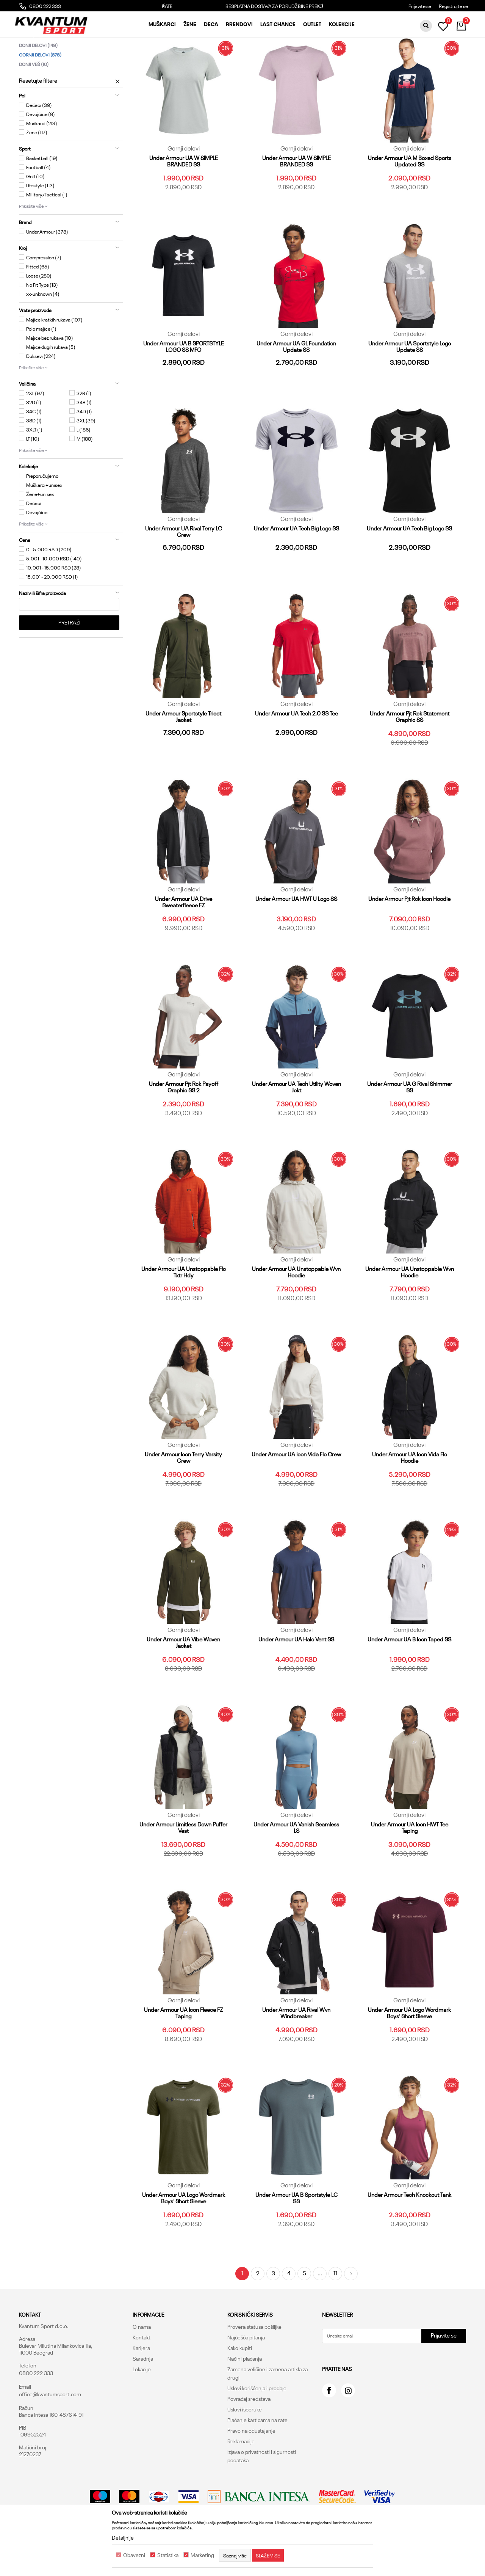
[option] (243, 5)
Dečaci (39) (39, 142)
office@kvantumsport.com (50, 2432)
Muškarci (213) (41, 160)
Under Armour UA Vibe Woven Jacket (183, 1680)
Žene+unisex (40, 531)
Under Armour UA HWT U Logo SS (296, 936)
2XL (35, 430)
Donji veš (33, 102)
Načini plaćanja (244, 2396)
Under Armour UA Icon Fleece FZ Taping (183, 2050)
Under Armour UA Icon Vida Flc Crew (296, 1492)
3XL (86, 458)
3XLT (34, 467)
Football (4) (38, 204)
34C (34, 449)
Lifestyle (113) (40, 223)
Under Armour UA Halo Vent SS (296, 1677)
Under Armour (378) (47, 269)
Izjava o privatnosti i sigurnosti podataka (261, 2493)
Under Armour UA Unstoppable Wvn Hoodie (296, 1309)
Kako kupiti (239, 2385)
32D (33, 439)
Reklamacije (241, 2479)
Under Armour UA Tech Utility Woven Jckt (296, 1124)
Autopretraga (280, 56)
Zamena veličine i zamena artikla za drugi (267, 2411)
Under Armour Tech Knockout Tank (409, 2232)
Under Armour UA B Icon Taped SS (409, 1677)
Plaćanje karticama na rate (257, 2457)
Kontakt (141, 2375)
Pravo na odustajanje (251, 2468)
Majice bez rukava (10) (49, 375)
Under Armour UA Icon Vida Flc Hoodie (409, 1495)
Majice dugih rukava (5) (50, 384)
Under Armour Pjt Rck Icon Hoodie (409, 936)
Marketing (202, 2555)
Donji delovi (38, 83)
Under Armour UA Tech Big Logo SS (296, 566)
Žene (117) (36, 169)
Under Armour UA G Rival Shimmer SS (409, 1124)
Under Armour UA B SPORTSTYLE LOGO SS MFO (183, 384)
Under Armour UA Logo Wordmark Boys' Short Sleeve (409, 2050)
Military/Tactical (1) (46, 232)
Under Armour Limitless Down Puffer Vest (183, 1865)
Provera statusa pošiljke (254, 2364)
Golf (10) (35, 213)
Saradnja (143, 2396)
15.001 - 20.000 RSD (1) (52, 614)
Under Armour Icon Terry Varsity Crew (183, 1495)
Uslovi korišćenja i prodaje (256, 2425)
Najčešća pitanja (246, 2375)
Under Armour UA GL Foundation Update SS (296, 384)
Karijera (141, 2385)
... (320, 2310)
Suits (30, 73)
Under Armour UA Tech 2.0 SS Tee (296, 751)
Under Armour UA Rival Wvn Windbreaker (296, 2050)
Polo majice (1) (41, 366)
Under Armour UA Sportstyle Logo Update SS (409, 384)
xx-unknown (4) (42, 331)
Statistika (167, 2555)
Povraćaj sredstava (249, 2436)
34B (84, 439)
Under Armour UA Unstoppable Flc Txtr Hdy (183, 1309)
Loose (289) (39, 313)
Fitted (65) (37, 304)
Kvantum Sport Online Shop (48, 44)
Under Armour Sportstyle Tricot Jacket (183, 754)
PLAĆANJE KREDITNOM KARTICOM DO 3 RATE (242, 5)
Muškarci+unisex (44, 522)
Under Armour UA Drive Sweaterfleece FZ (183, 939)
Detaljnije (123, 2537)
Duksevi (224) (41, 393)
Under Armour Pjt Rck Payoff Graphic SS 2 (183, 1124)
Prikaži (385, 56)
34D (84, 449)
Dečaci (33, 540)
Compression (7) (43, 295)
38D (34, 458)
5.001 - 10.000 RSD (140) (54, 596)
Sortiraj (314, 56)
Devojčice (36, 549)
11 (335, 2310)
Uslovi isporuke (244, 2447)
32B (84, 430)
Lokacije (142, 2406)
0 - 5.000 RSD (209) (49, 587)
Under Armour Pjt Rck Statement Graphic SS (409, 754)
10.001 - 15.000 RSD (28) (53, 605)
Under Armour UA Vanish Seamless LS (296, 1865)
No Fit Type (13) (42, 322)
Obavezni (134, 2555)
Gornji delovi (40, 92)
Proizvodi (92, 44)
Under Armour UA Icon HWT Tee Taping (409, 1865)
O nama (142, 2364)
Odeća (115, 44)
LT (32, 476)
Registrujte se (453, 5)
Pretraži (69, 660)
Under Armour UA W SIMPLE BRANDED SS (183, 198)
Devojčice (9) (40, 151)
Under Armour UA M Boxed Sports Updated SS (409, 198)
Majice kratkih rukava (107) (54, 357)
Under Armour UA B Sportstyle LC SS (296, 2235)
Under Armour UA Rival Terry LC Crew (183, 569)
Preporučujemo (42, 513)
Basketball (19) (42, 195)
